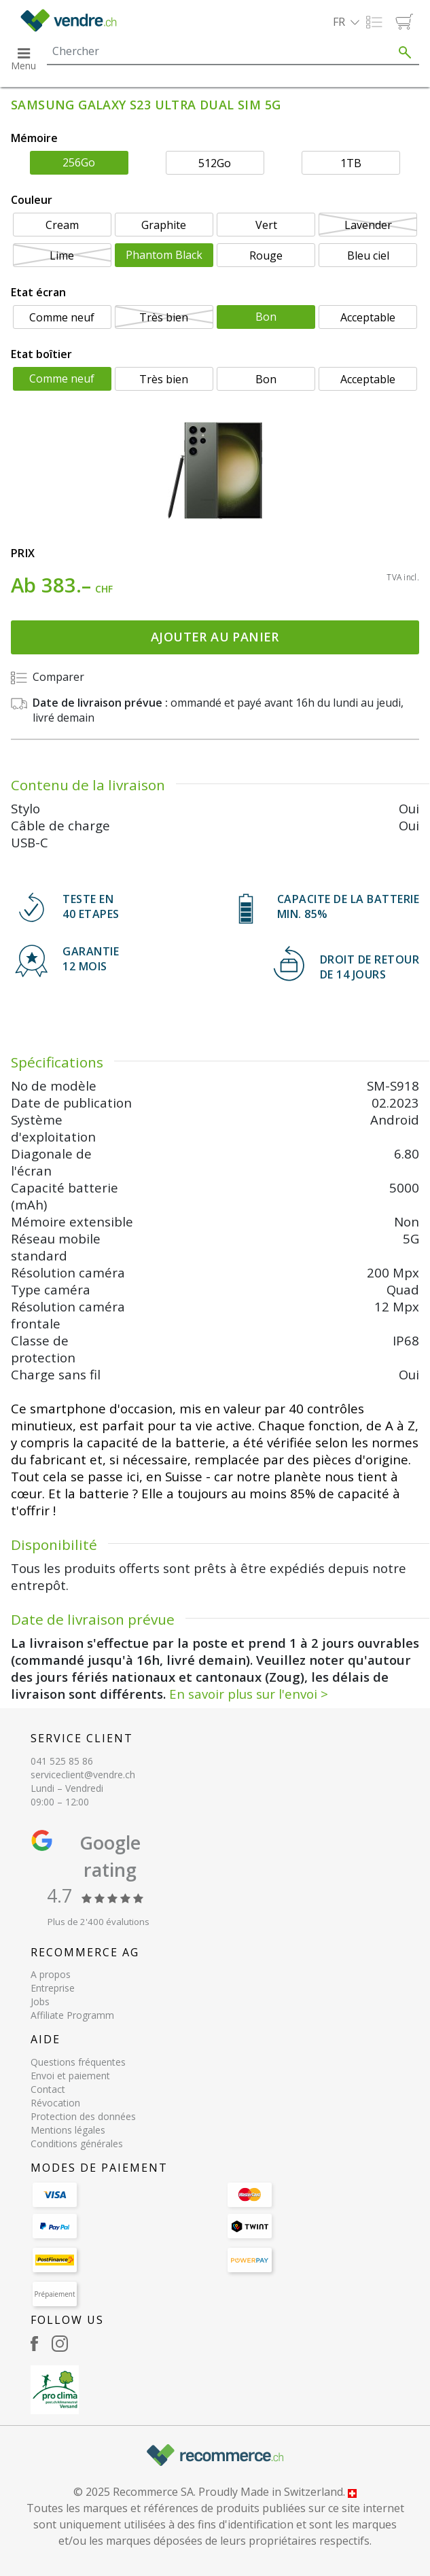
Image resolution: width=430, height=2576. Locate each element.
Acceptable (367, 317)
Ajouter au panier (215, 637)
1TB (350, 163)
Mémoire (34, 137)
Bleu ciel (368, 255)
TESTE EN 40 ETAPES (91, 906)
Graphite (163, 224)
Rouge (266, 255)
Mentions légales (68, 2129)
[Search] (219, 51)
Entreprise (53, 1987)
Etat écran (38, 292)
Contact (48, 2089)
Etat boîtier (41, 354)
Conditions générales (77, 2143)
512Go (214, 163)
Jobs (40, 2001)
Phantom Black (164, 254)
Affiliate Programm (72, 2015)
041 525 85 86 (62, 1760)
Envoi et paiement (70, 2075)
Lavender (368, 224)
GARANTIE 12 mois (90, 959)
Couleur (31, 199)
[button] (346, 22)
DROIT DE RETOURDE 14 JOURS (370, 967)
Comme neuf (61, 317)
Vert (266, 224)
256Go (78, 162)
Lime (62, 255)
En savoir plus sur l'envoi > (248, 1693)
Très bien (163, 317)
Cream (62, 224)
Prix (23, 553)
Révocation (55, 2102)
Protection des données (83, 2116)
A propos (51, 1974)
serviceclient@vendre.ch (83, 1774)
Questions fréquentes (78, 2061)
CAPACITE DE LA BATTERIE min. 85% (348, 906)
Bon (265, 316)
